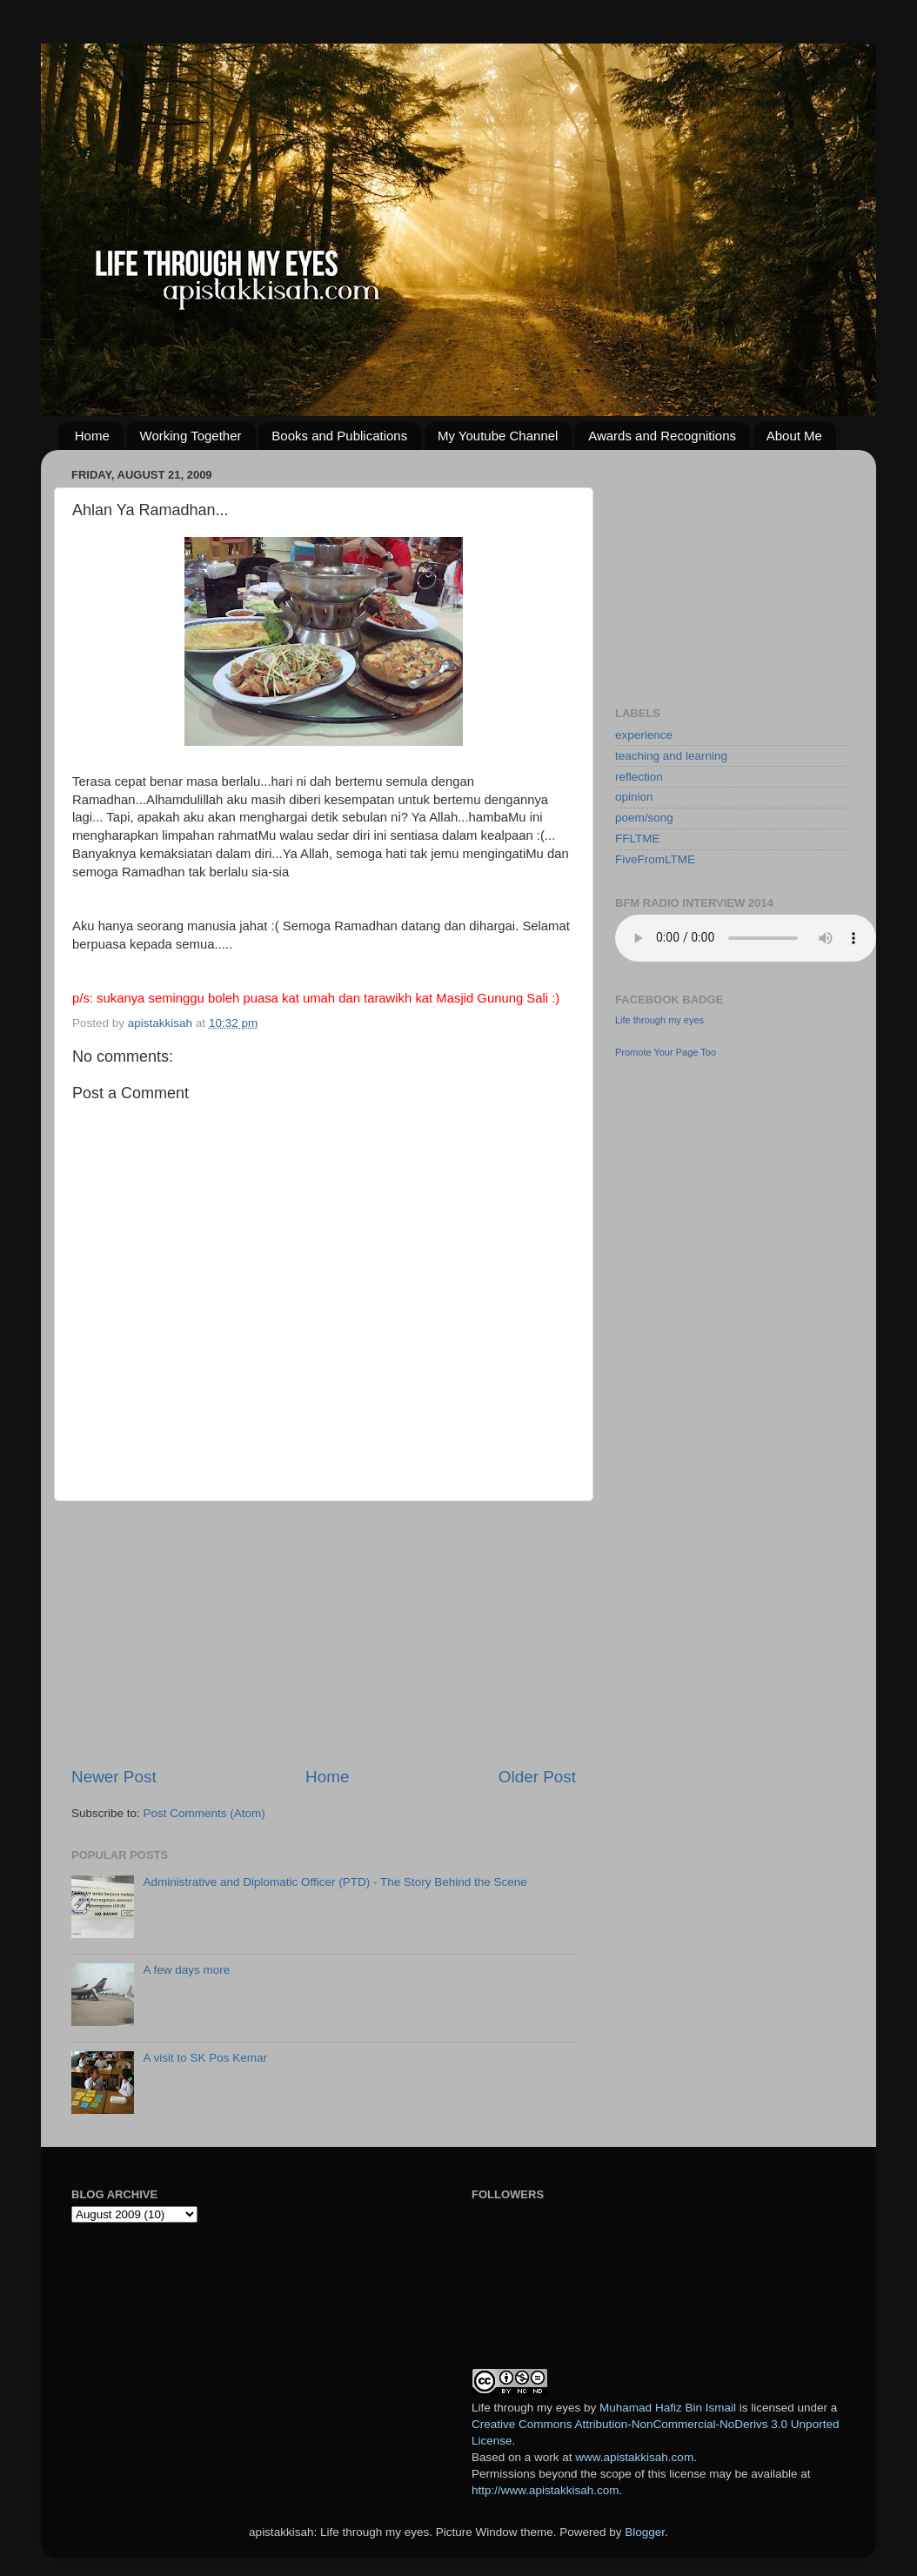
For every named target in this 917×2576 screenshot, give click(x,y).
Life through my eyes (659, 1020)
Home (92, 435)
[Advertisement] (323, 1633)
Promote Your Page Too (665, 1052)
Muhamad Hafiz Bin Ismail (667, 2407)
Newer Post (114, 1777)
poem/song (644, 817)
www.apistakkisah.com (634, 2457)
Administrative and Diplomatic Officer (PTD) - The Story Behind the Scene (334, 1881)
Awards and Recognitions (662, 435)
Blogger (645, 2532)
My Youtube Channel (498, 435)
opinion (634, 796)
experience (644, 734)
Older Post (537, 1777)
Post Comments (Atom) (204, 1813)
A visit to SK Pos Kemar (205, 2057)
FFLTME (637, 838)
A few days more (186, 1969)
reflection (639, 776)
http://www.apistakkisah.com (545, 2490)
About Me (794, 435)
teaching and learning (671, 755)
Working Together (191, 435)
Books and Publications (339, 435)
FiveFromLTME (655, 859)
